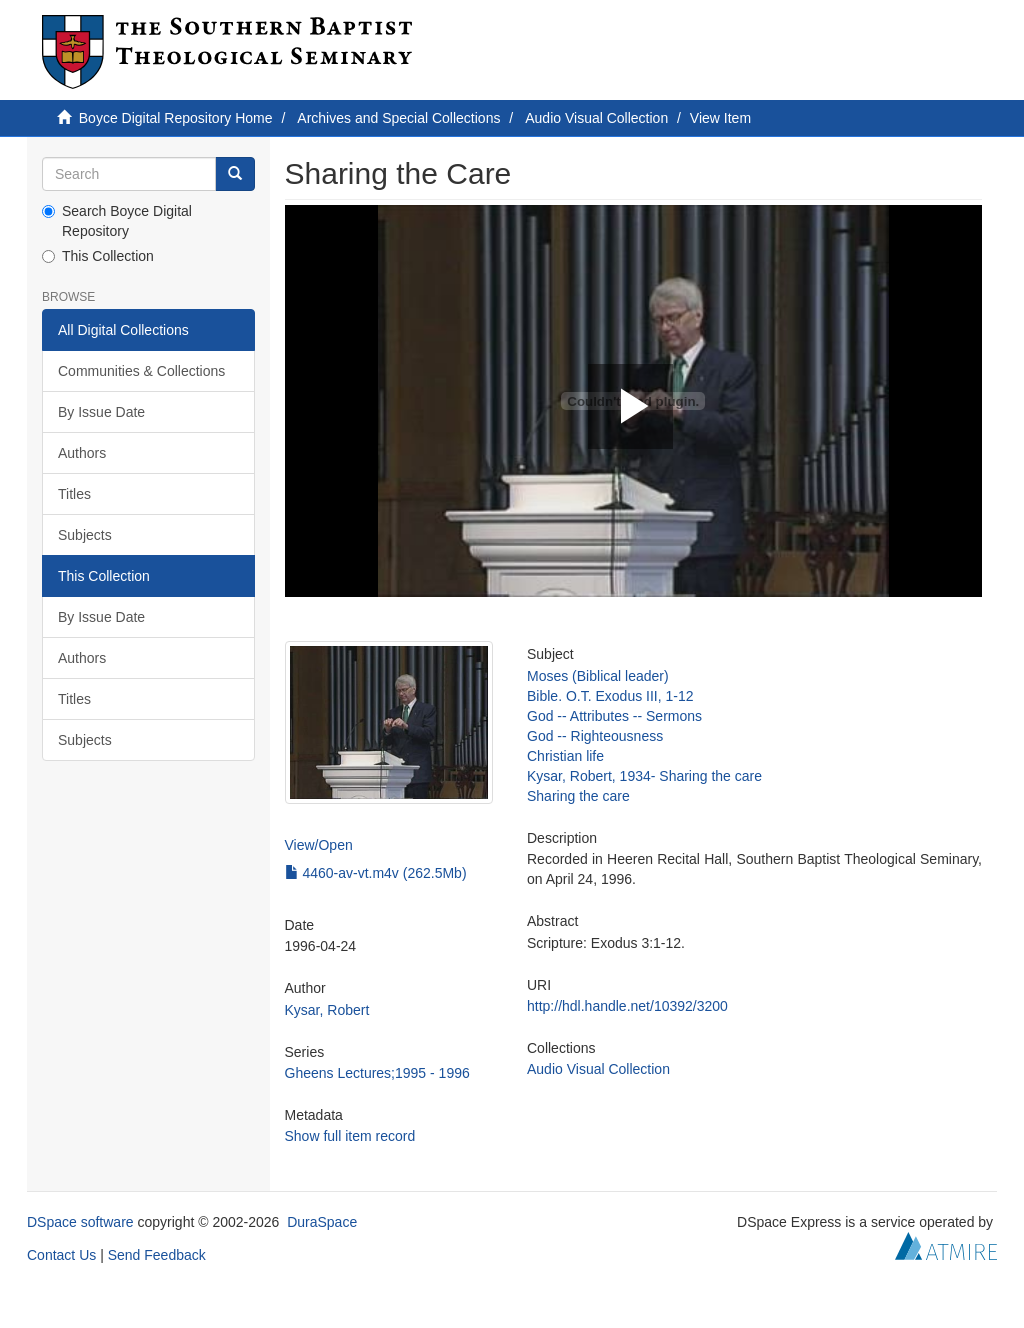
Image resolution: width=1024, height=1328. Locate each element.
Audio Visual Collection (596, 118)
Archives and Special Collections (398, 118)
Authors (82, 453)
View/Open (319, 845)
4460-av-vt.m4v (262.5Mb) (376, 873)
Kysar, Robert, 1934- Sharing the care (644, 776)
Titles (74, 494)
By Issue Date (101, 412)
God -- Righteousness (595, 736)
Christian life (565, 756)
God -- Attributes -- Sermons (614, 716)
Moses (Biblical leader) (598, 676)
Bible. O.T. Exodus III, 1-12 (610, 696)
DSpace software (80, 1222)
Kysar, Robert (327, 1010)
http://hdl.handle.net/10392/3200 (627, 1006)
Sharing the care (578, 796)
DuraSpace (322, 1222)
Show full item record (350, 1136)
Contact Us (61, 1255)
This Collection (98, 256)
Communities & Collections (141, 371)
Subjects (85, 535)
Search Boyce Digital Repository (117, 221)
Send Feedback (157, 1255)
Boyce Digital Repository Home (176, 118)
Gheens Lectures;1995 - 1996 (377, 1073)
